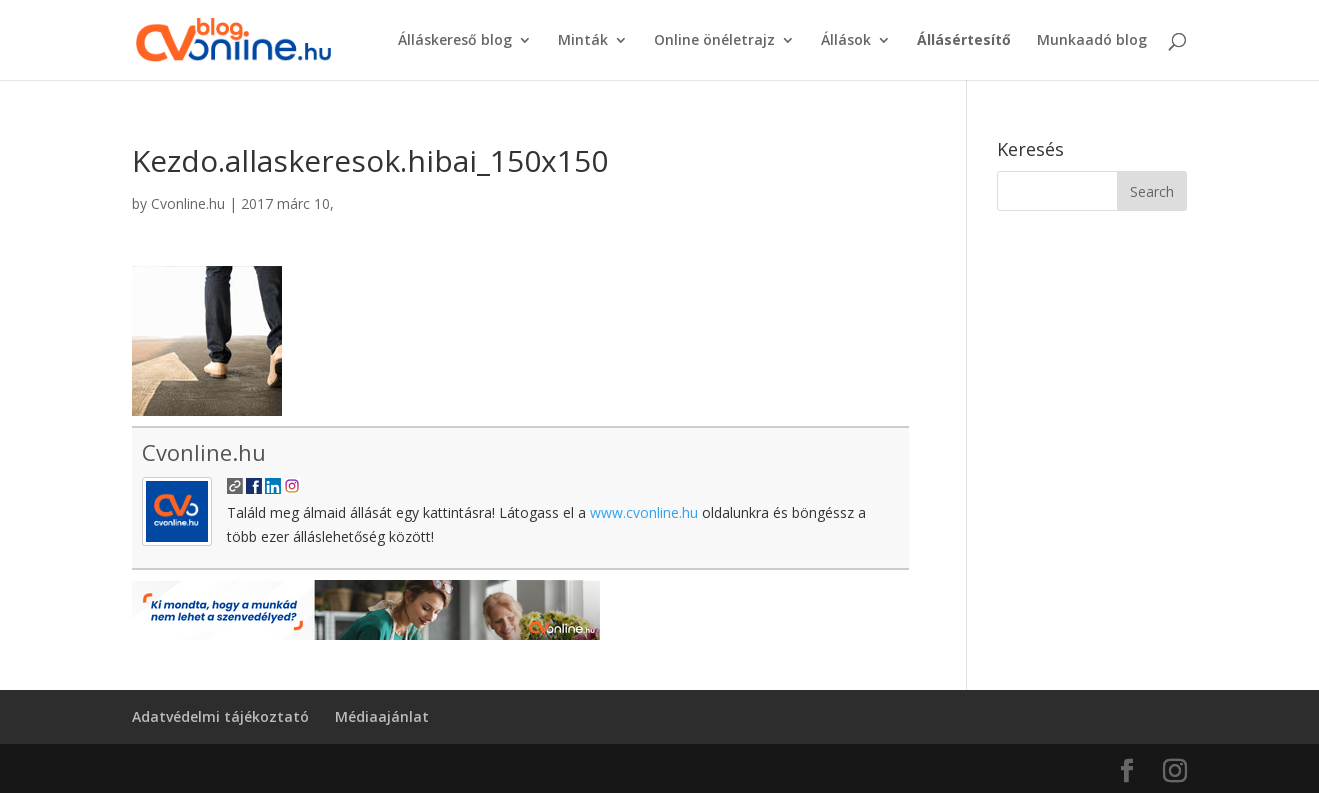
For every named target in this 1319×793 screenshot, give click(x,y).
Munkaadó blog (1092, 41)
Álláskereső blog (455, 41)
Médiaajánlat (382, 716)
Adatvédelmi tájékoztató (220, 716)
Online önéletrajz (714, 41)
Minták (583, 41)
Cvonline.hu (188, 203)
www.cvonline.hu (644, 512)
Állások (846, 41)
